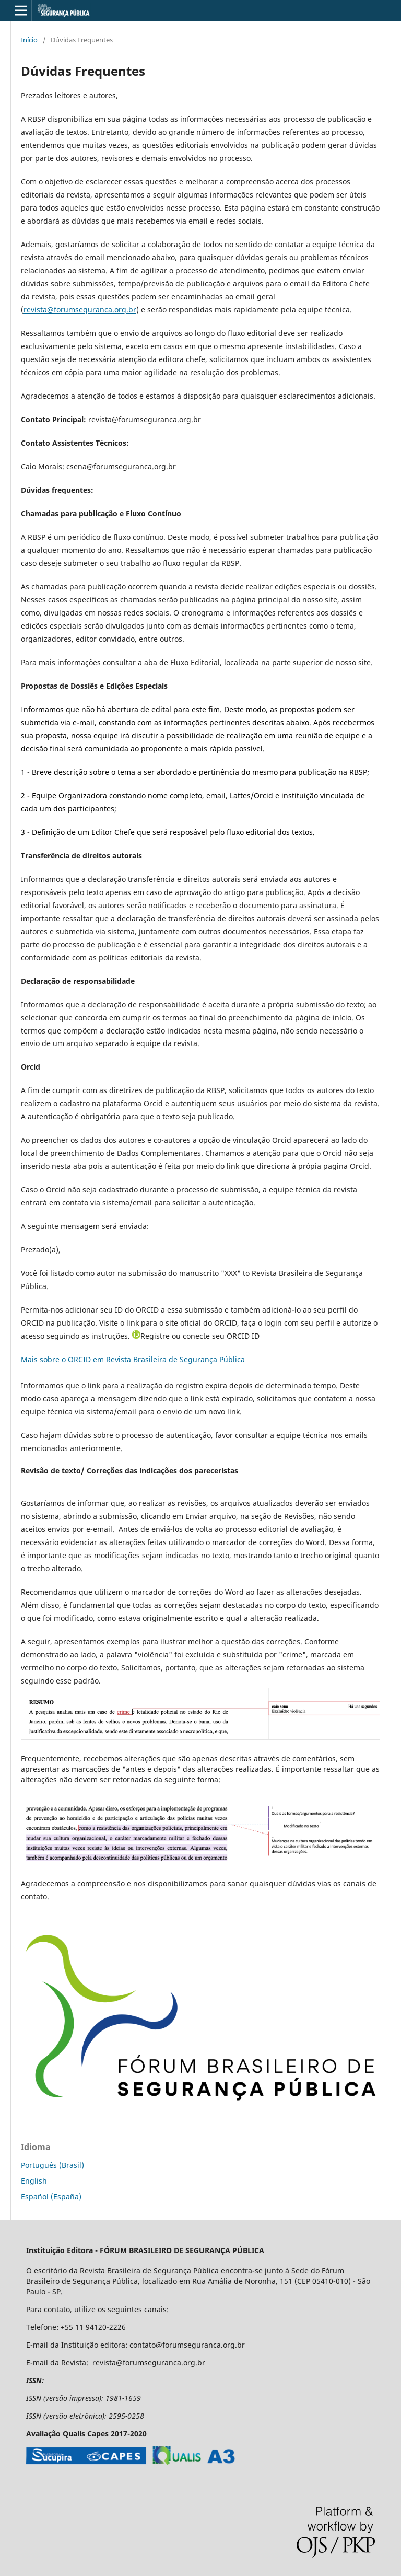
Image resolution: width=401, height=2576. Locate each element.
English (34, 2181)
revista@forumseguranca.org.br (79, 310)
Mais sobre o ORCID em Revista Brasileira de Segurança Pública (133, 1359)
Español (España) (51, 2196)
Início (29, 39)
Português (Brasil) (52, 2165)
